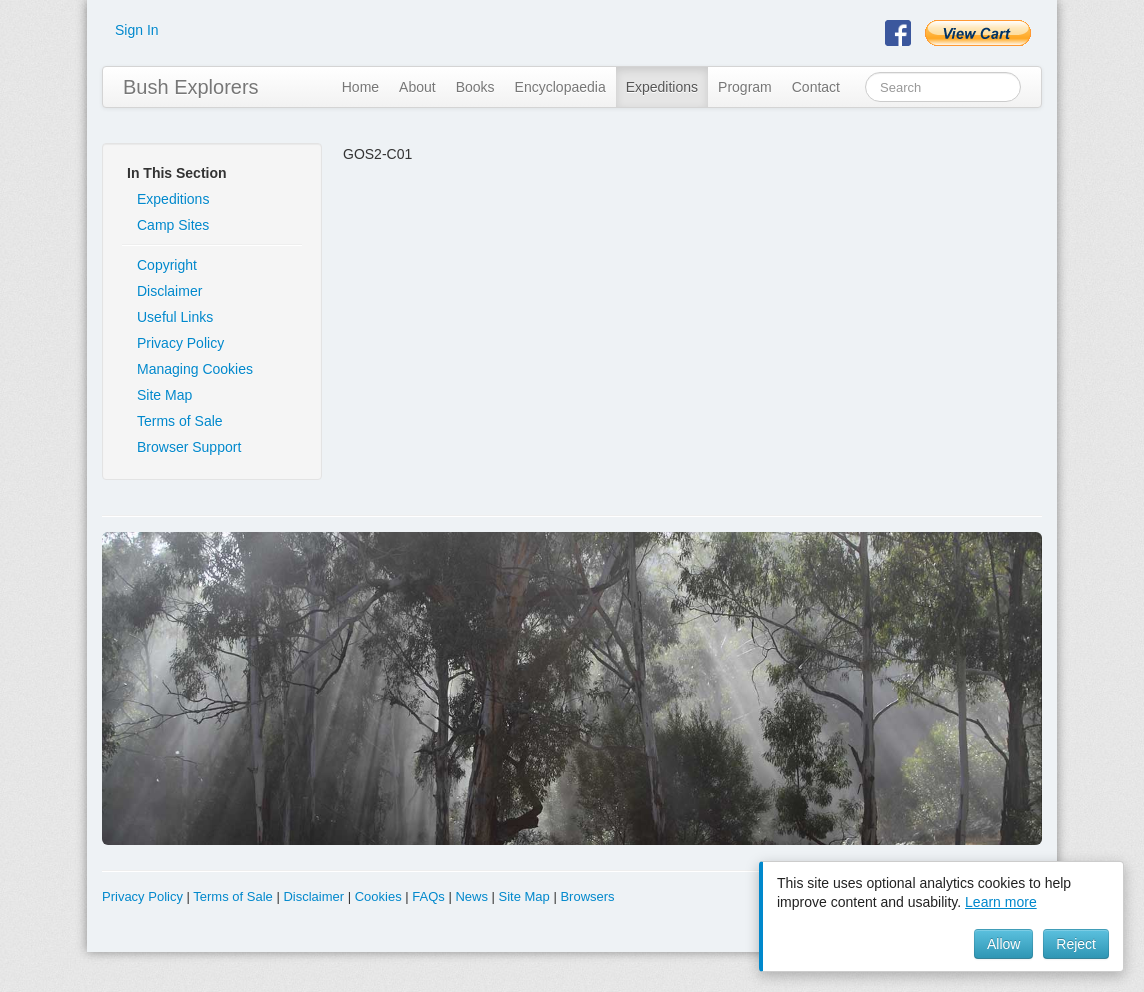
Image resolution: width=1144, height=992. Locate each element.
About (417, 87)
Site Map (164, 395)
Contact (816, 87)
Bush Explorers (191, 87)
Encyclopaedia (560, 87)
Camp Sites (173, 225)
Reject (1076, 944)
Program (745, 87)
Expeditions (662, 87)
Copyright (167, 265)
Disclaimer (169, 291)
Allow (1003, 944)
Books (475, 87)
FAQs (428, 896)
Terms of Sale (180, 421)
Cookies (378, 896)
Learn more (1001, 902)
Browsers (587, 896)
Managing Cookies (195, 369)
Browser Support (189, 447)
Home (360, 87)
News (471, 896)
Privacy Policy (180, 343)
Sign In (137, 30)
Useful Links (175, 317)
